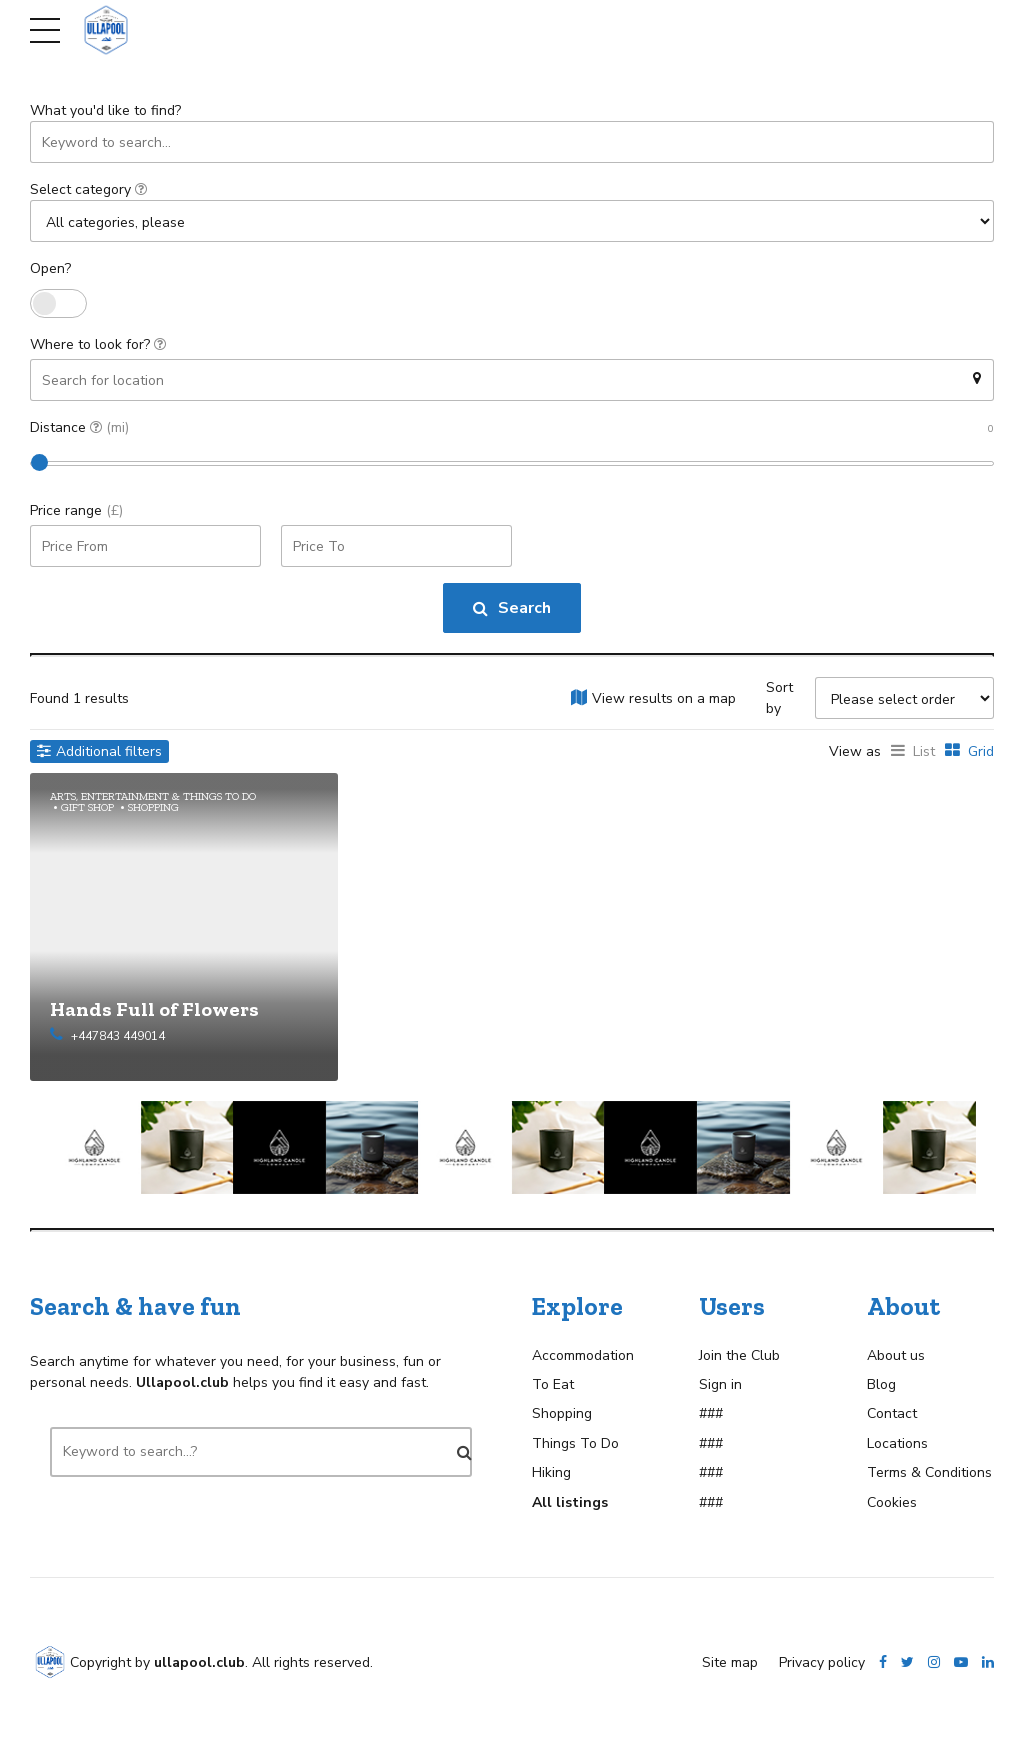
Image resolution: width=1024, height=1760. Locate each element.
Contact (892, 1413)
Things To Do (575, 1442)
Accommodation (583, 1354)
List (924, 751)
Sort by (779, 698)
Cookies (892, 1501)
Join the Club (739, 1354)
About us (896, 1354)
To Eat (553, 1383)
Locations (897, 1442)
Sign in (720, 1383)
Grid (981, 751)
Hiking (551, 1471)
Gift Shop (87, 806)
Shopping (153, 806)
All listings (570, 1501)
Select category (88, 189)
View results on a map (664, 698)
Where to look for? (98, 344)
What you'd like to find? (105, 110)
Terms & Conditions (929, 1471)
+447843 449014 (118, 1035)
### (711, 1413)
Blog (881, 1383)
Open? (50, 268)
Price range (76, 510)
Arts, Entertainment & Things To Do (153, 795)
